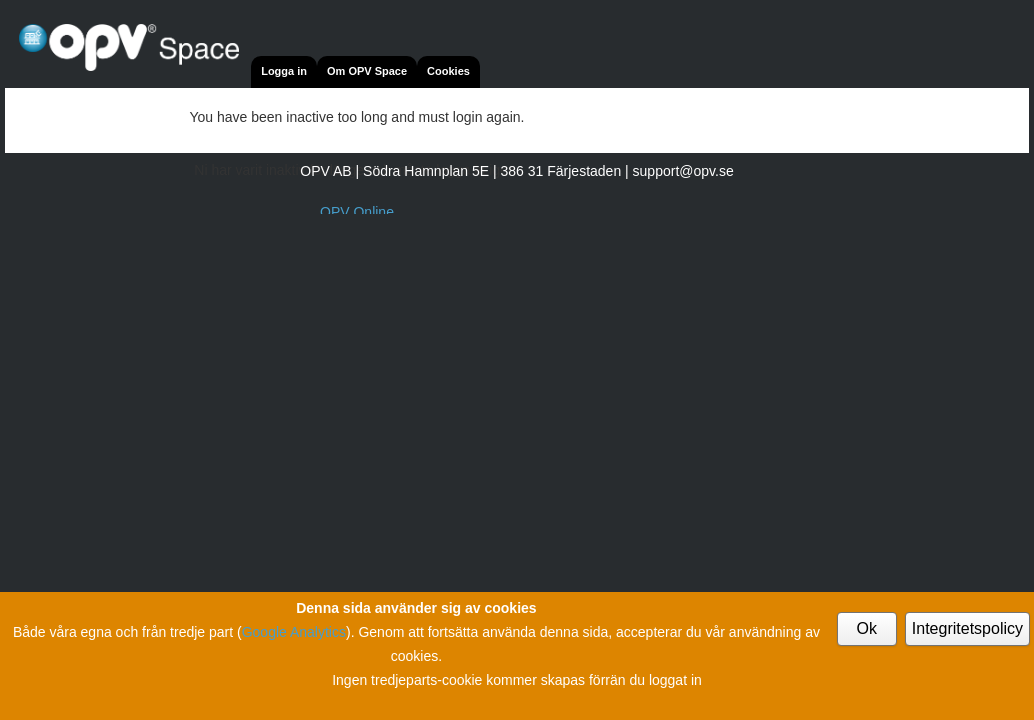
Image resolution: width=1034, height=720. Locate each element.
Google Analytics (294, 632)
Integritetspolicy (967, 628)
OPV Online (357, 212)
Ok (867, 628)
